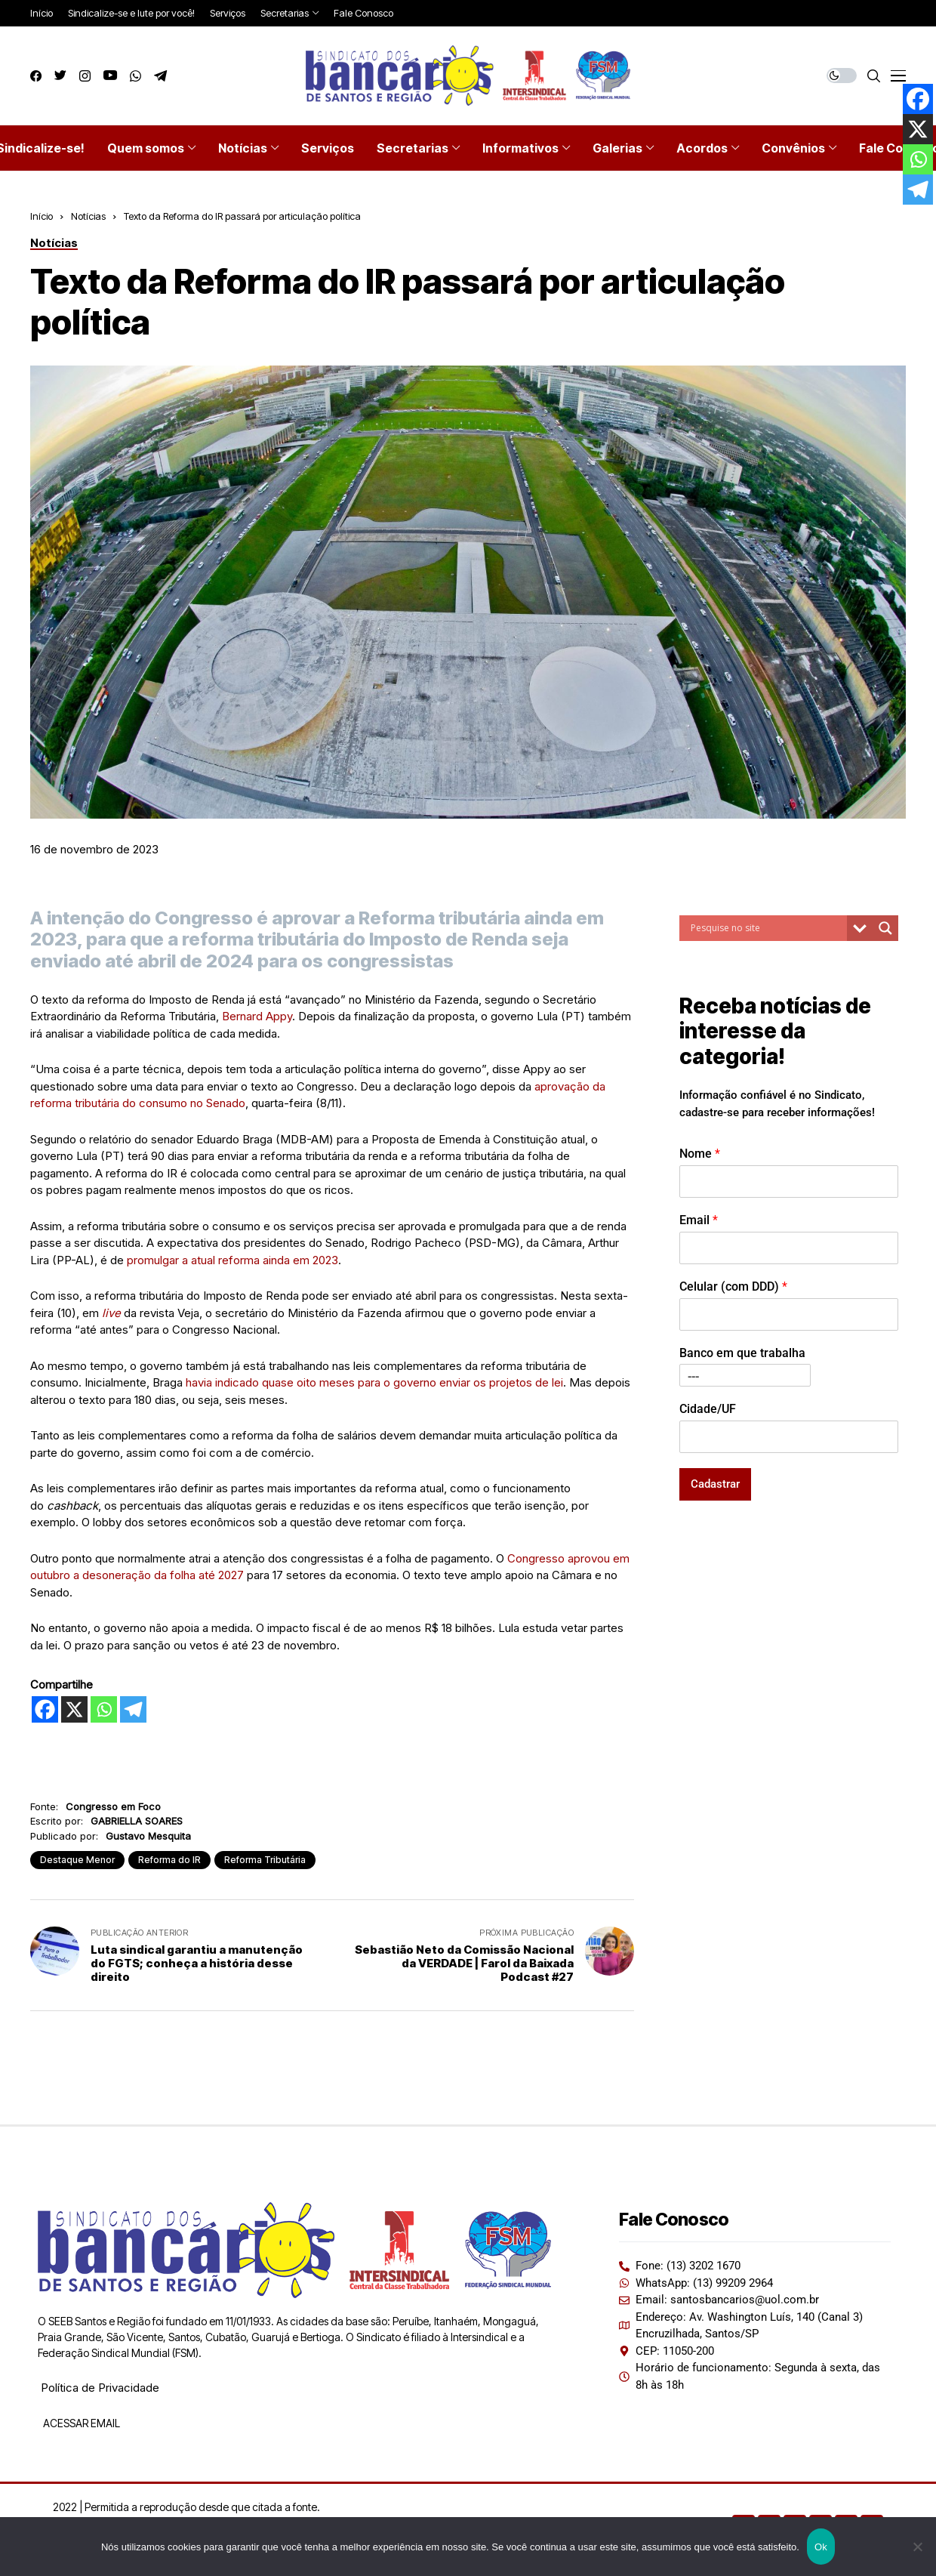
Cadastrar (715, 1484)
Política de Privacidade (100, 2387)
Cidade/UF (707, 1409)
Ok (820, 2547)
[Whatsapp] (104, 1709)
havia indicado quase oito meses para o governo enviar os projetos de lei (374, 1382)
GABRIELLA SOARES (137, 1821)
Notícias (88, 216)
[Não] (917, 2546)
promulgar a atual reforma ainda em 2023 (232, 1260)
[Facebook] (45, 1709)
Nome (699, 1153)
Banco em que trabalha (742, 1353)
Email (698, 1220)
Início (41, 216)
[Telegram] (133, 1709)
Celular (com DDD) (733, 1286)
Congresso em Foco (113, 1806)
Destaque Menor (77, 1859)
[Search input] (767, 928)
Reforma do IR (169, 1859)
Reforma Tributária (265, 1859)
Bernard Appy (257, 1016)
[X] (74, 1709)
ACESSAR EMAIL (80, 2423)
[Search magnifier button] (885, 928)
